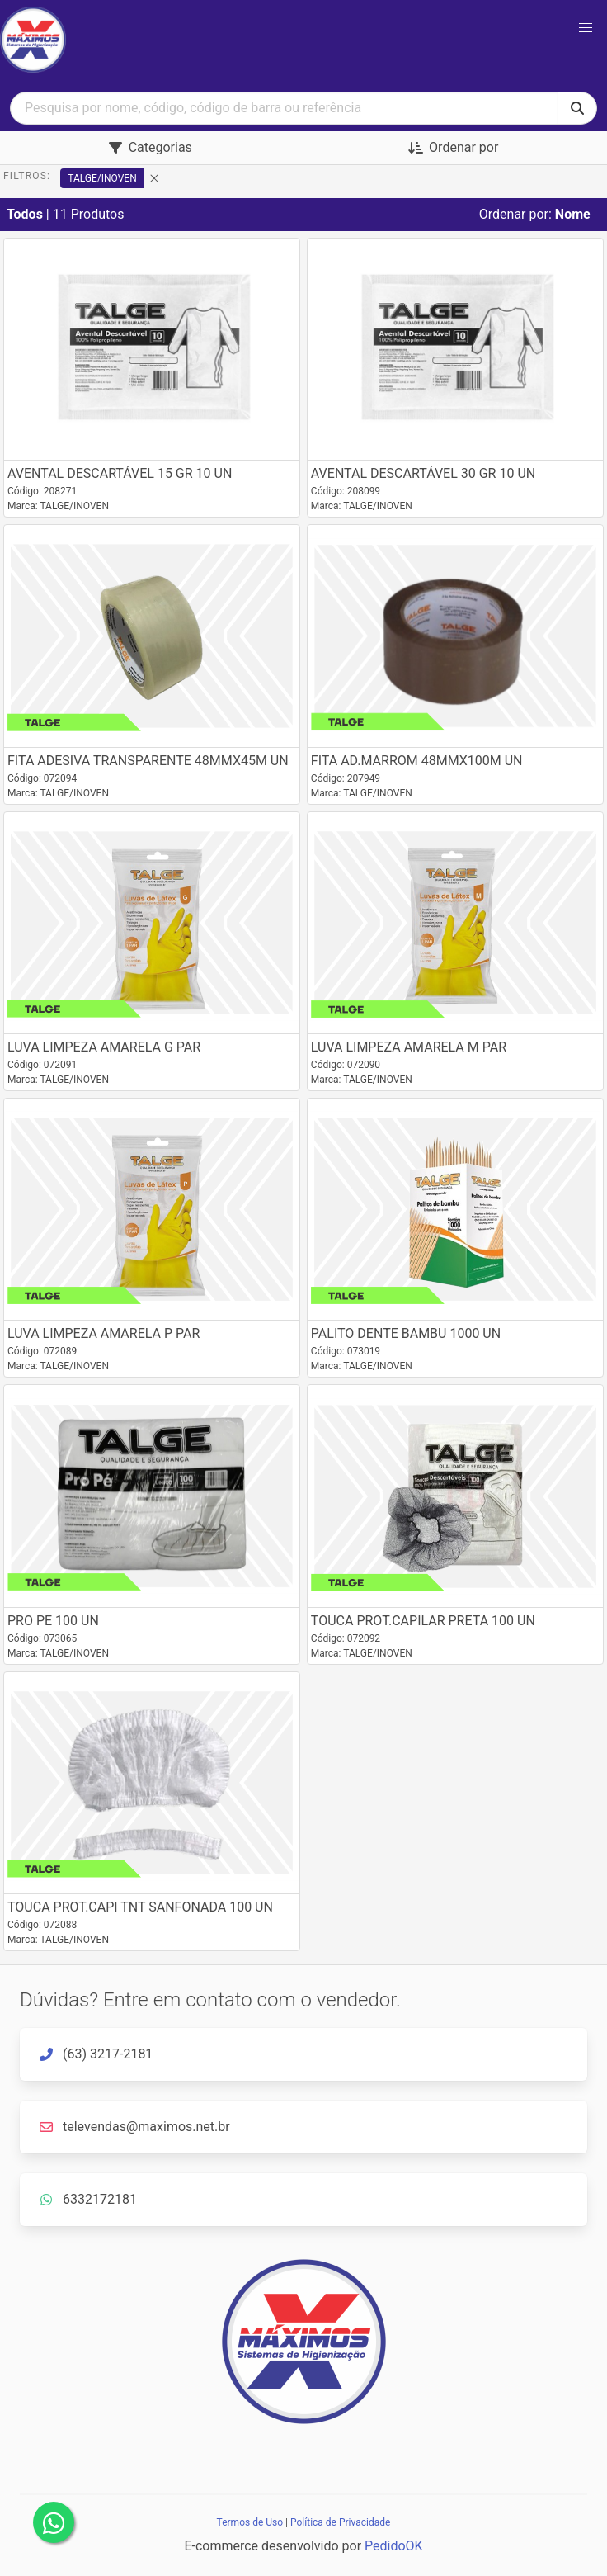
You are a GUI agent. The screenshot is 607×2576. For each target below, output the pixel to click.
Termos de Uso (250, 2522)
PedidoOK (394, 2546)
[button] (585, 28)
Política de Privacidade (340, 2522)
